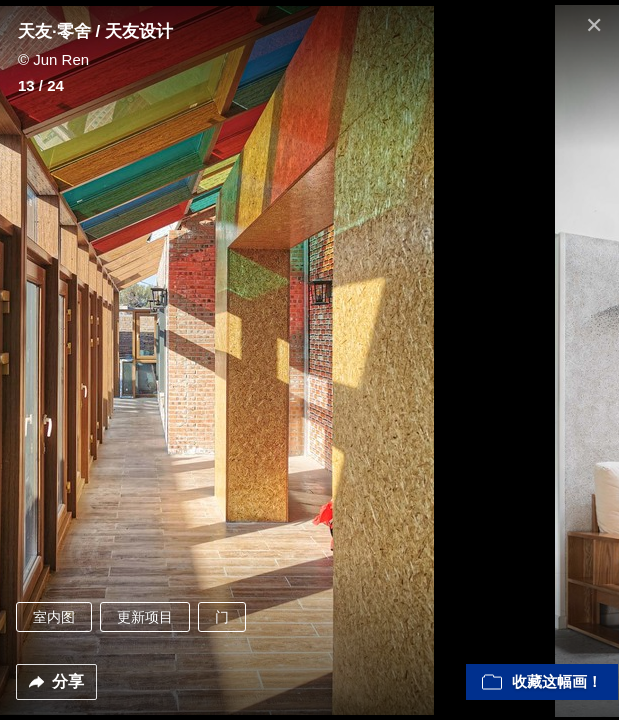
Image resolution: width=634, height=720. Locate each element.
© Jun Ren (53, 59)
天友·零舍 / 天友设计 (95, 31)
